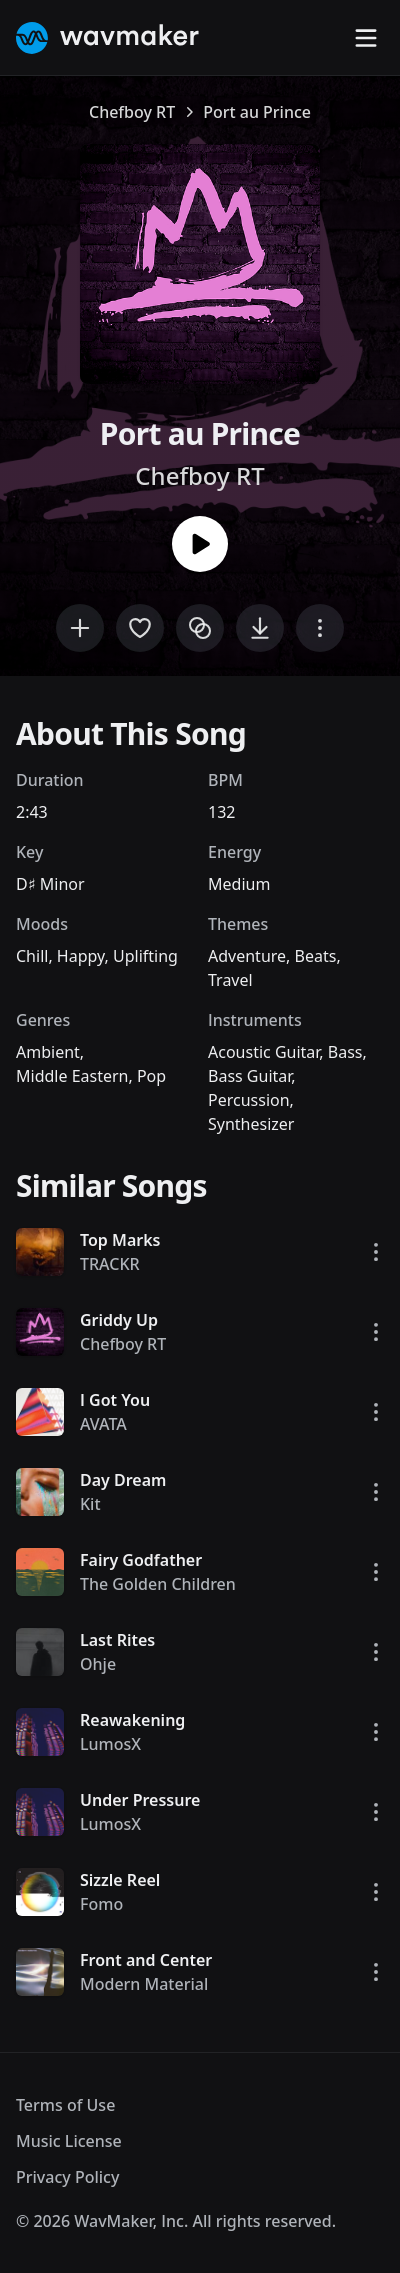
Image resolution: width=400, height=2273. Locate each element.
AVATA (103, 1424)
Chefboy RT (132, 112)
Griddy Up (119, 1320)
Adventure (247, 956)
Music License (69, 2141)
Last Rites (117, 1640)
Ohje (98, 1664)
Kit (90, 1504)
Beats (316, 956)
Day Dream (123, 1480)
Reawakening (132, 1720)
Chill (32, 956)
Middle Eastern (72, 1076)
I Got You (115, 1400)
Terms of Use (65, 2105)
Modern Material (144, 1984)
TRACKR (110, 1264)
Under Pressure (140, 1800)
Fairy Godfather (141, 1560)
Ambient (48, 1052)
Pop (151, 1076)
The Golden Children (158, 1584)
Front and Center (146, 1960)
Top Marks (120, 1240)
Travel (230, 980)
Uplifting (145, 956)
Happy (81, 956)
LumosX (110, 1744)
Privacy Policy (67, 2177)
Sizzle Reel (120, 1880)
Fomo (101, 1904)
